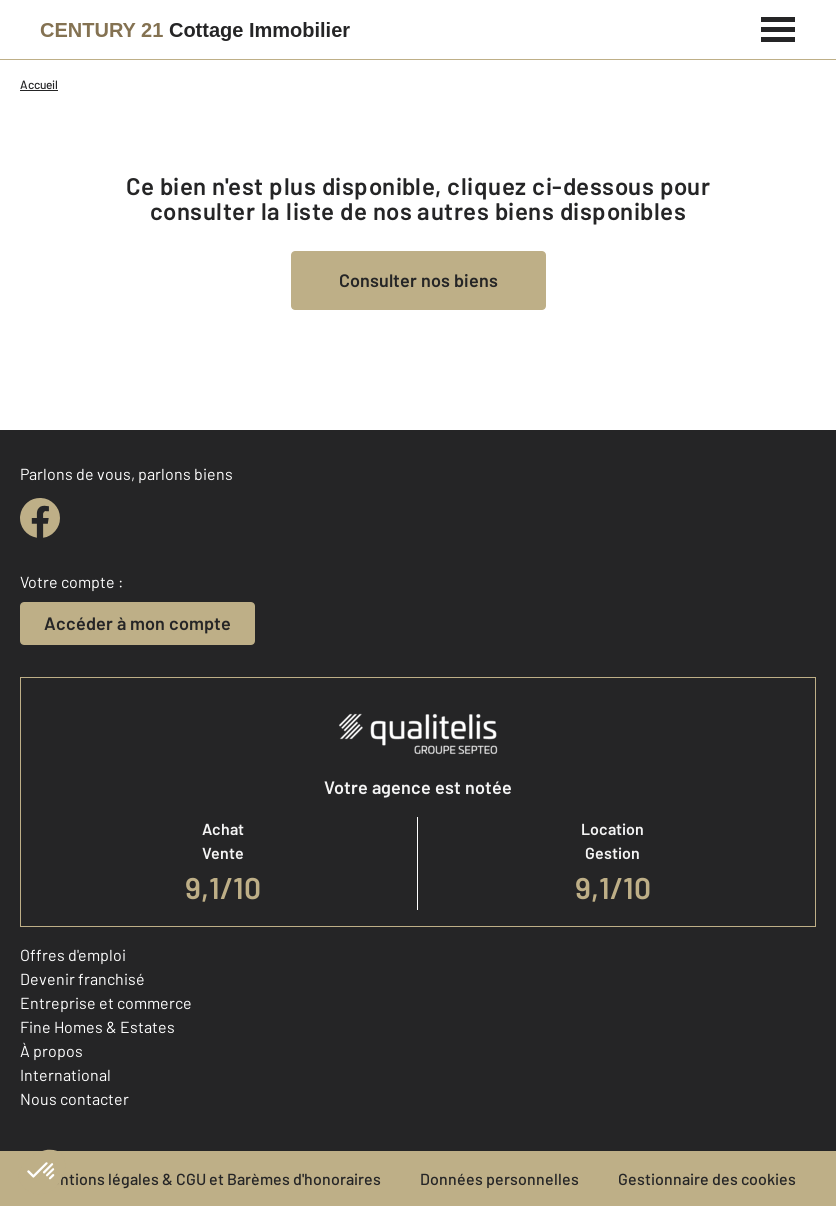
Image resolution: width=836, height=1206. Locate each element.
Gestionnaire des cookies (707, 1178)
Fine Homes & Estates (97, 1026)
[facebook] (40, 518)
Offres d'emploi (73, 954)
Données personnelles (499, 1178)
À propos (51, 1050)
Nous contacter (74, 1098)
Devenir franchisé (82, 978)
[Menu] (778, 27)
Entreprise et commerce (106, 1002)
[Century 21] (195, 30)
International (65, 1074)
